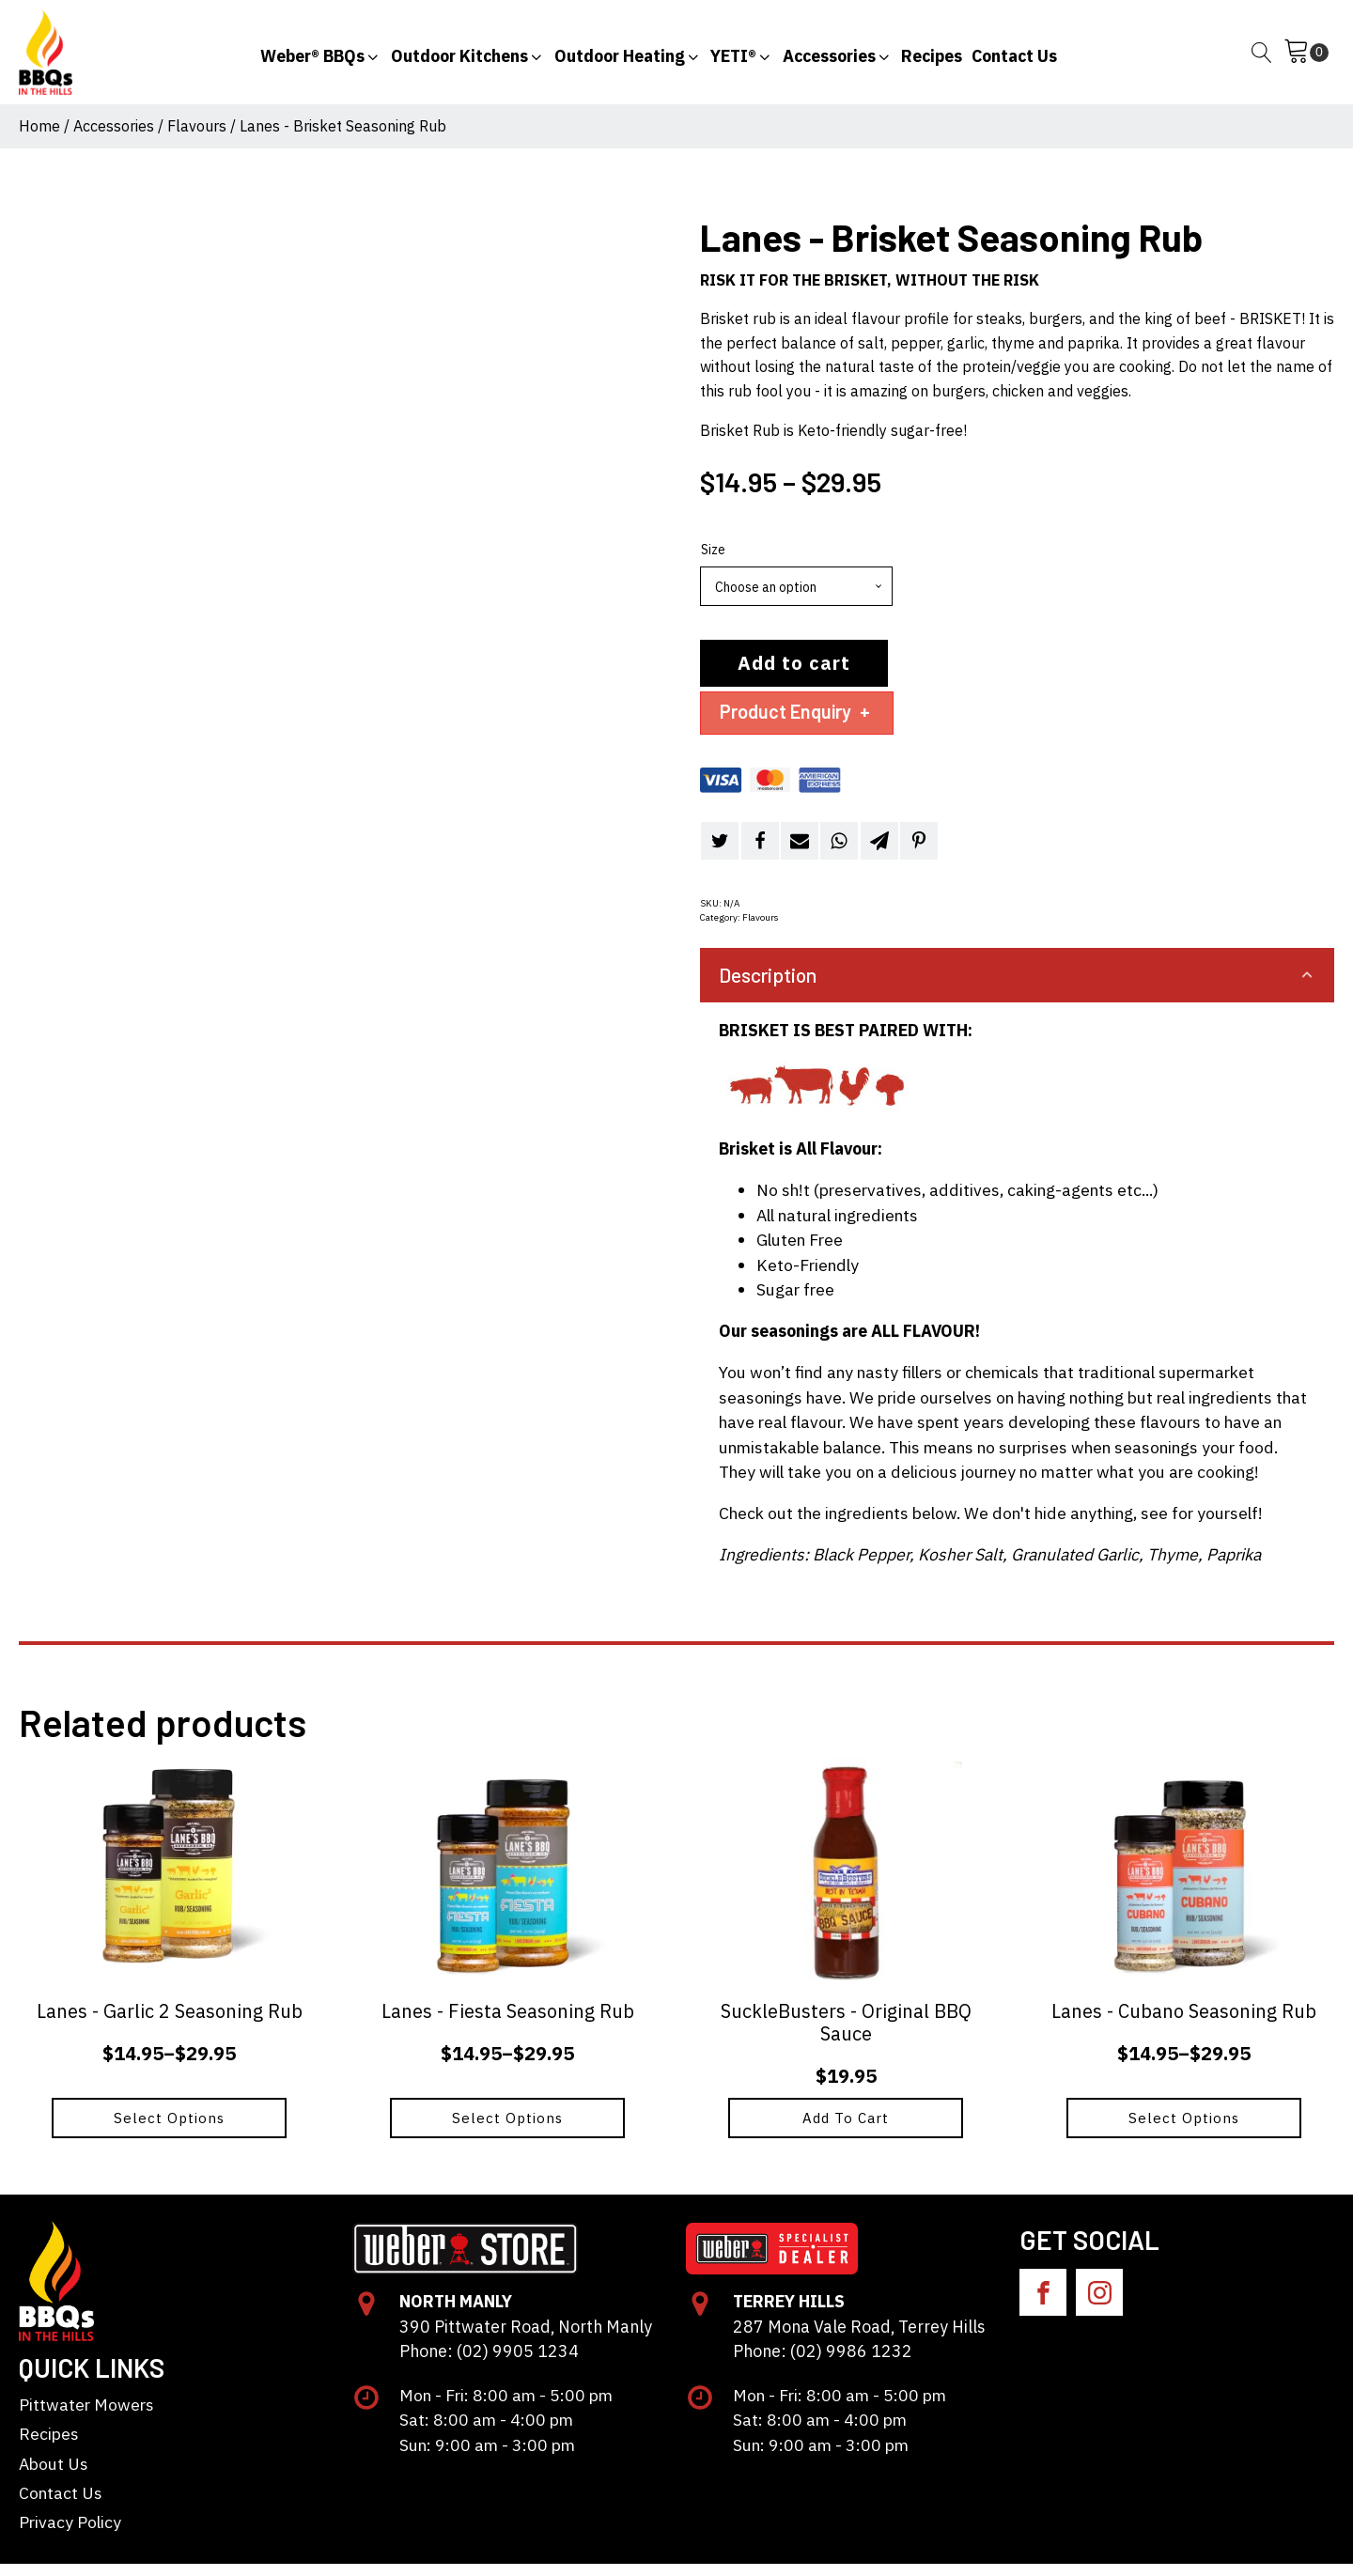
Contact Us (60, 2505)
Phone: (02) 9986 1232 (821, 2363)
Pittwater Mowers (86, 2417)
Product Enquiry (797, 723)
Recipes (49, 2446)
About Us (53, 2476)
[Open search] (1262, 58)
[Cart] (1306, 58)
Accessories (113, 138)
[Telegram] (879, 854)
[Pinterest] (919, 854)
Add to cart (794, 675)
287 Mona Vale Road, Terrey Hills (856, 2339)
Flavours (196, 138)
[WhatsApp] (839, 854)
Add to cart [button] (845, 2130)
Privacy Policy (70, 2535)
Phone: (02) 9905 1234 (487, 2363)
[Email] (799, 854)
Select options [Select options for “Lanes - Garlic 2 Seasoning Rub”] (169, 2130)
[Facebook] (760, 854)
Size (713, 561)
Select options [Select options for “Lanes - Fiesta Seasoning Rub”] (507, 2130)
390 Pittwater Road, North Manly (523, 2339)
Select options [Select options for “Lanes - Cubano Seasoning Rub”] (1183, 2130)
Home (39, 138)
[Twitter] (720, 854)
